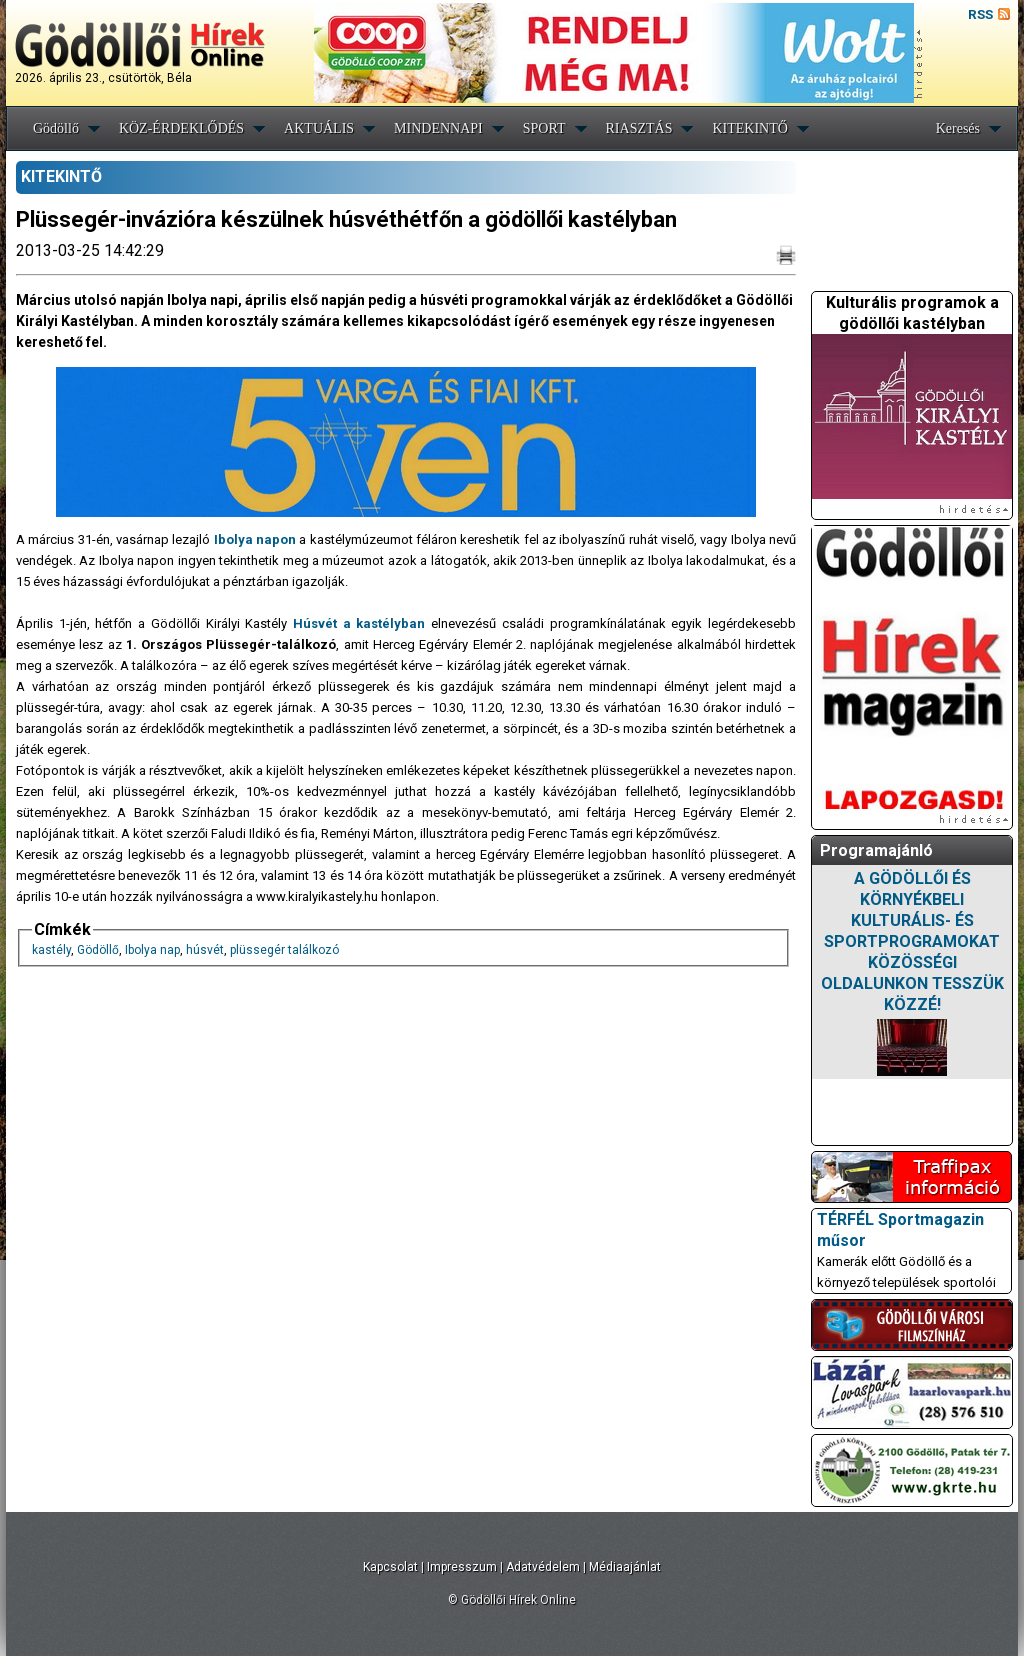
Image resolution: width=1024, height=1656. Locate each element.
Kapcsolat (390, 1567)
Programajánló (876, 850)
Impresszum (462, 1567)
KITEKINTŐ (749, 128)
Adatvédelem (543, 1567)
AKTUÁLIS (319, 128)
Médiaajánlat (625, 1567)
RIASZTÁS (639, 128)
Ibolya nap (152, 950)
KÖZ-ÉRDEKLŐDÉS (181, 128)
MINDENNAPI (438, 128)
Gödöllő (56, 128)
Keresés (958, 128)
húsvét (205, 950)
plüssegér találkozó (284, 950)
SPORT (544, 128)
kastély (51, 950)
